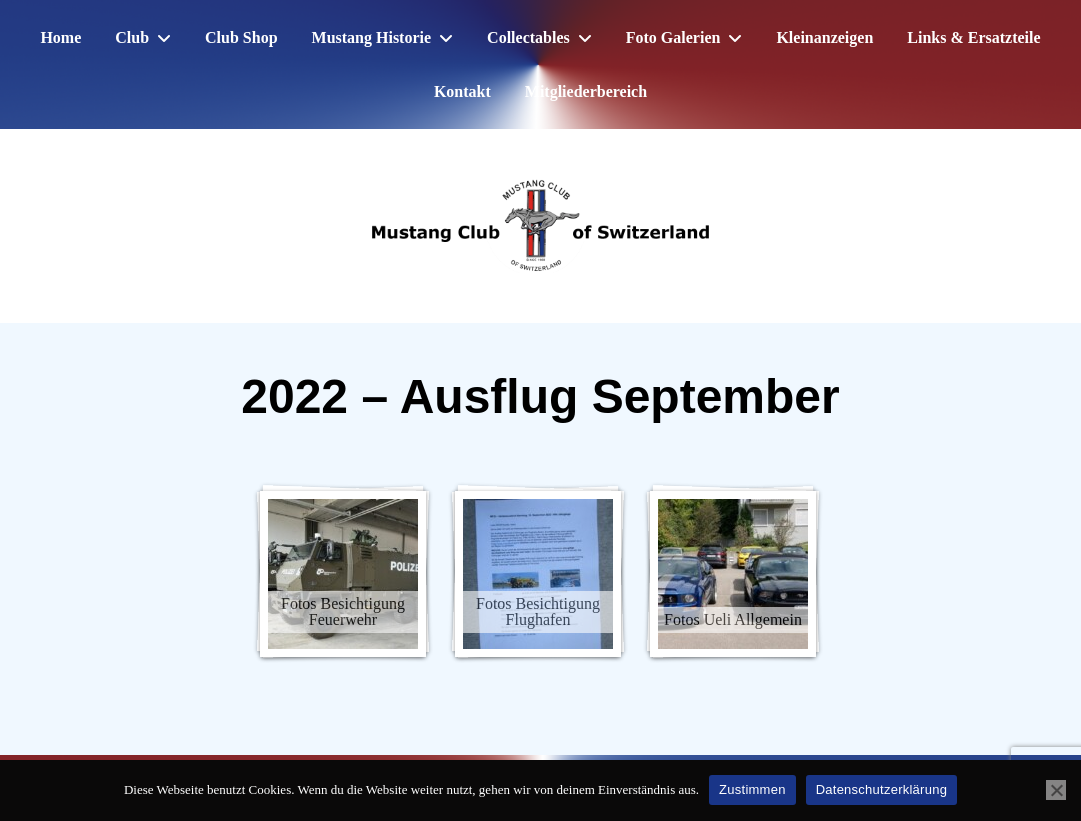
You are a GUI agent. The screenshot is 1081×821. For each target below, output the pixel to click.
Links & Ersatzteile (973, 37)
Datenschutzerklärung (881, 789)
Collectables (528, 37)
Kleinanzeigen (824, 37)
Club (132, 37)
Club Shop (241, 37)
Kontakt (462, 91)
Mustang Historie (372, 37)
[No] (1056, 790)
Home (60, 37)
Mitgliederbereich (586, 91)
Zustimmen (752, 789)
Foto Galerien (673, 37)
